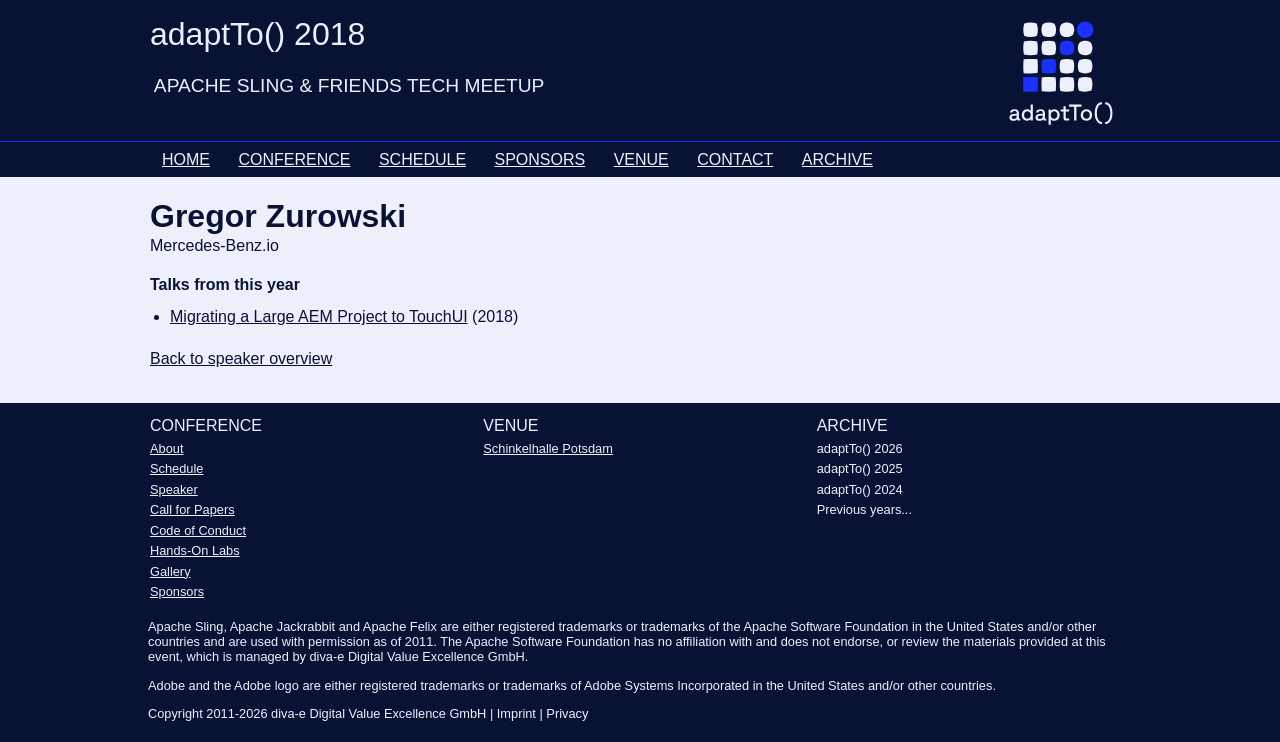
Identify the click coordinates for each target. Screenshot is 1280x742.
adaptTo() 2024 (860, 489)
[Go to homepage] (1068, 81)
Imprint (516, 713)
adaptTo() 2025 (860, 468)
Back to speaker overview (241, 358)
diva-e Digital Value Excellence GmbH (378, 713)
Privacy (567, 713)
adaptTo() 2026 (860, 448)
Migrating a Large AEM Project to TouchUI (319, 316)
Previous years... (864, 509)
